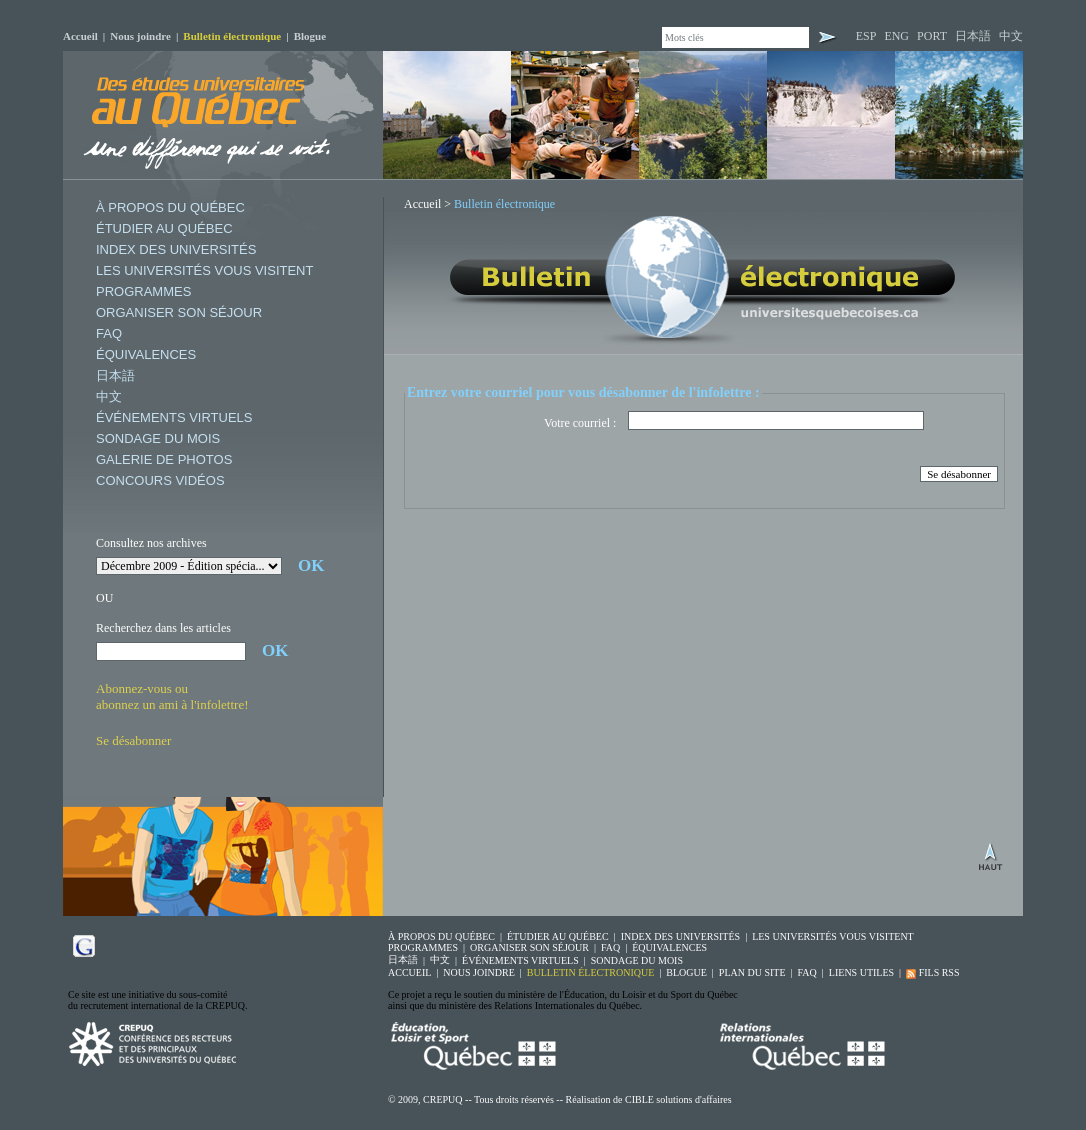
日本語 (973, 36)
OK (311, 565)
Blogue (310, 36)
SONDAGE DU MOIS (158, 438)
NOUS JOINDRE (478, 972)
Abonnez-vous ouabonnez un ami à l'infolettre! (172, 696)
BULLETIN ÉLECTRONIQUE (590, 972)
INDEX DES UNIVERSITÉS (176, 249)
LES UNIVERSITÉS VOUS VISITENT (204, 270)
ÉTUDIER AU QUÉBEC (164, 228)
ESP (866, 36)
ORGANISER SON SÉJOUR (179, 312)
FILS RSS (932, 972)
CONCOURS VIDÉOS (160, 480)
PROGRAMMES (143, 291)
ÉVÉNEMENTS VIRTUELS (174, 417)
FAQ (109, 333)
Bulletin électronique (232, 36)
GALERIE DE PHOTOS (164, 459)
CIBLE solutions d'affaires (678, 1099)
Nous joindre (140, 36)
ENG (896, 36)
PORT (932, 36)
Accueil (80, 36)
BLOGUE (686, 972)
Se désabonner (133, 740)
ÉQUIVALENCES (146, 354)
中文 (1011, 36)
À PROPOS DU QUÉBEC (170, 207)
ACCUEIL (409, 972)
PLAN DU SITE (752, 972)
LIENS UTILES (861, 972)
